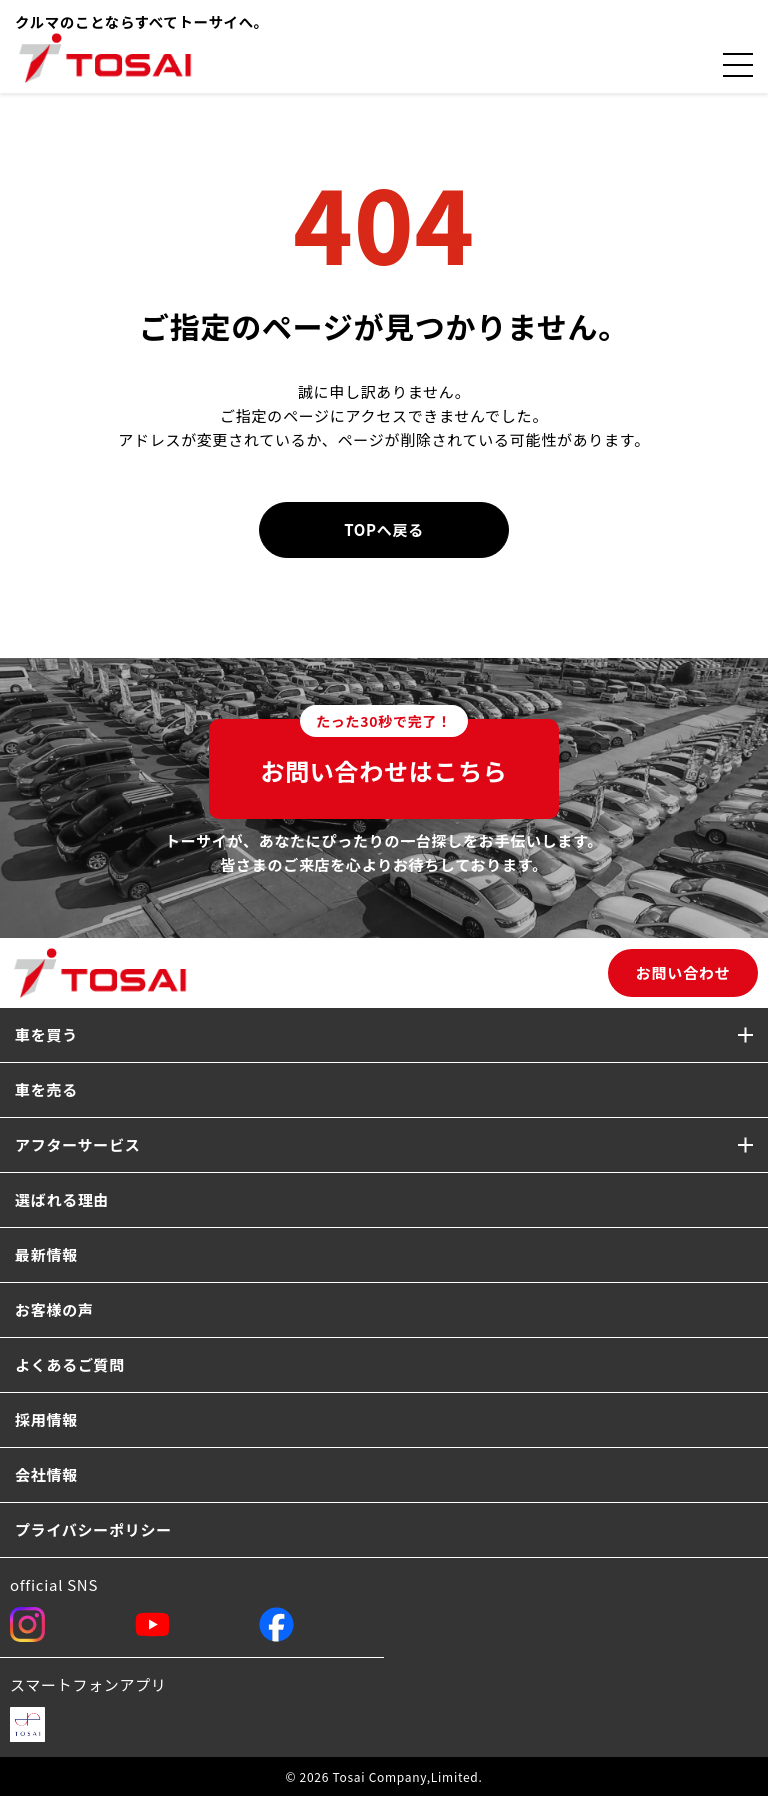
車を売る (46, 1089)
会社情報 (46, 1474)
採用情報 (46, 1419)
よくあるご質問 (70, 1364)
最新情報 (46, 1254)
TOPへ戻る (384, 529)
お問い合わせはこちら (383, 753)
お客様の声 (54, 1309)
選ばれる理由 (62, 1199)
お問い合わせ (683, 972)
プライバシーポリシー (93, 1529)
